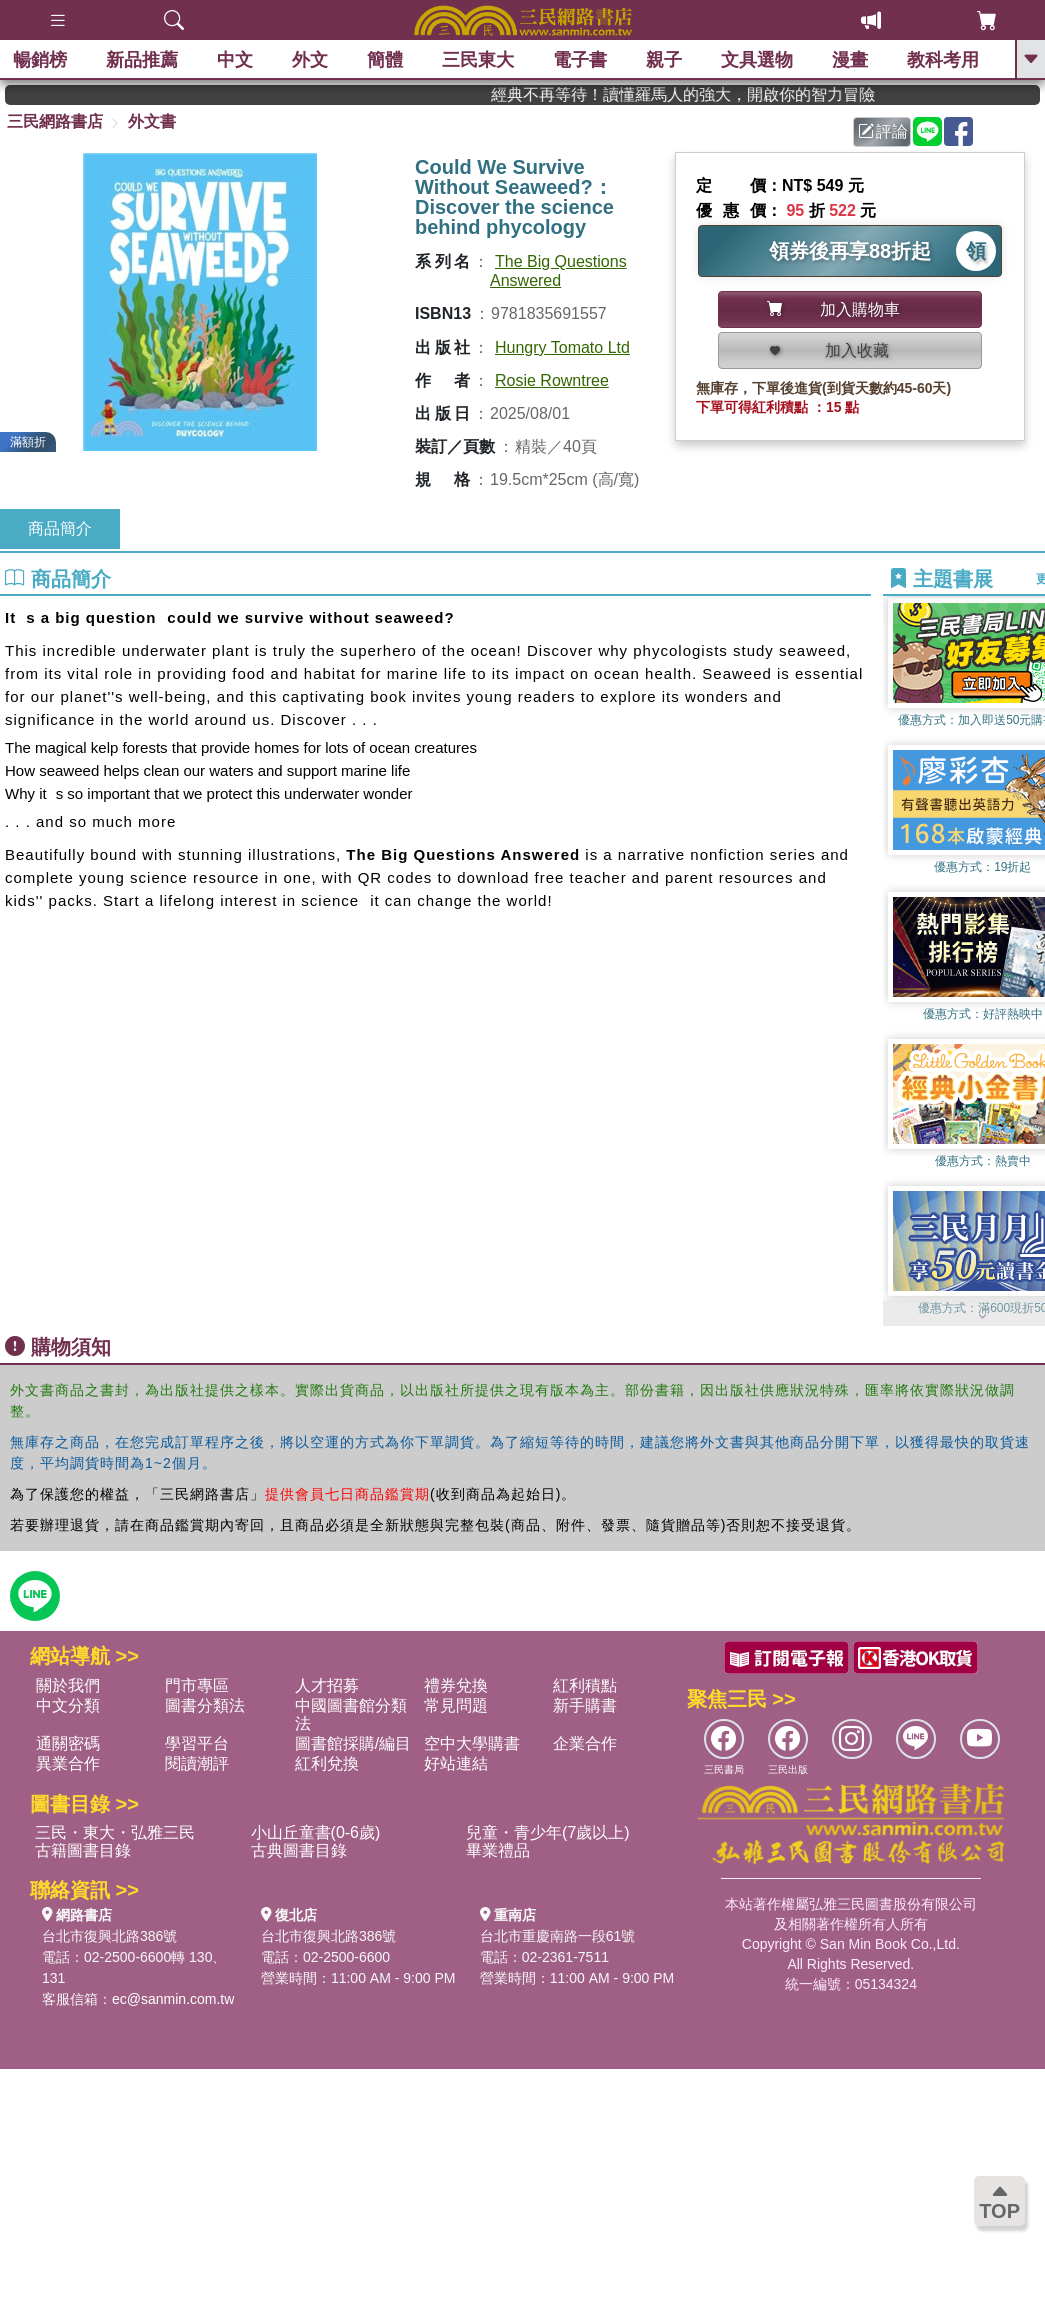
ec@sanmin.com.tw (173, 1999)
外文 (312, 60)
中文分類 (68, 1705)
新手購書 (585, 1705)
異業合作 (68, 1763)
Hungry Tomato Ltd (562, 347)
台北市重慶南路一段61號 (558, 1936)
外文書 (152, 121)
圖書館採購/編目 (353, 1743)
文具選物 (759, 60)
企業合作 (585, 1743)
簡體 (387, 60)
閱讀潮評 (197, 1763)
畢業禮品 (498, 1850)
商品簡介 (60, 528)
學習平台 (197, 1743)
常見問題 (456, 1705)
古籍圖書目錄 (83, 1850)
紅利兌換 (327, 1763)
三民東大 (480, 60)
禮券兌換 (456, 1685)
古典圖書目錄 (299, 1850)
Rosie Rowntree (552, 380)
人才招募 (327, 1685)
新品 (144, 60)
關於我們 (68, 1685)
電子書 (582, 60)
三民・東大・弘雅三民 (115, 1832)
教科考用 (945, 60)
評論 (883, 131)
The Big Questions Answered (558, 271)
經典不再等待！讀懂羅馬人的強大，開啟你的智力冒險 (718, 94)
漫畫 (852, 60)
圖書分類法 (205, 1705)
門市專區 (197, 1685)
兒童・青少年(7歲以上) (548, 1832)
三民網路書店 (55, 121)
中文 (237, 60)
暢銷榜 (42, 60)
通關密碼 (68, 1743)
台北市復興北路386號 (109, 1936)
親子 (666, 60)
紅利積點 (585, 1685)
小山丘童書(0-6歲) (316, 1832)
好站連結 (456, 1763)
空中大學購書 (472, 1743)
